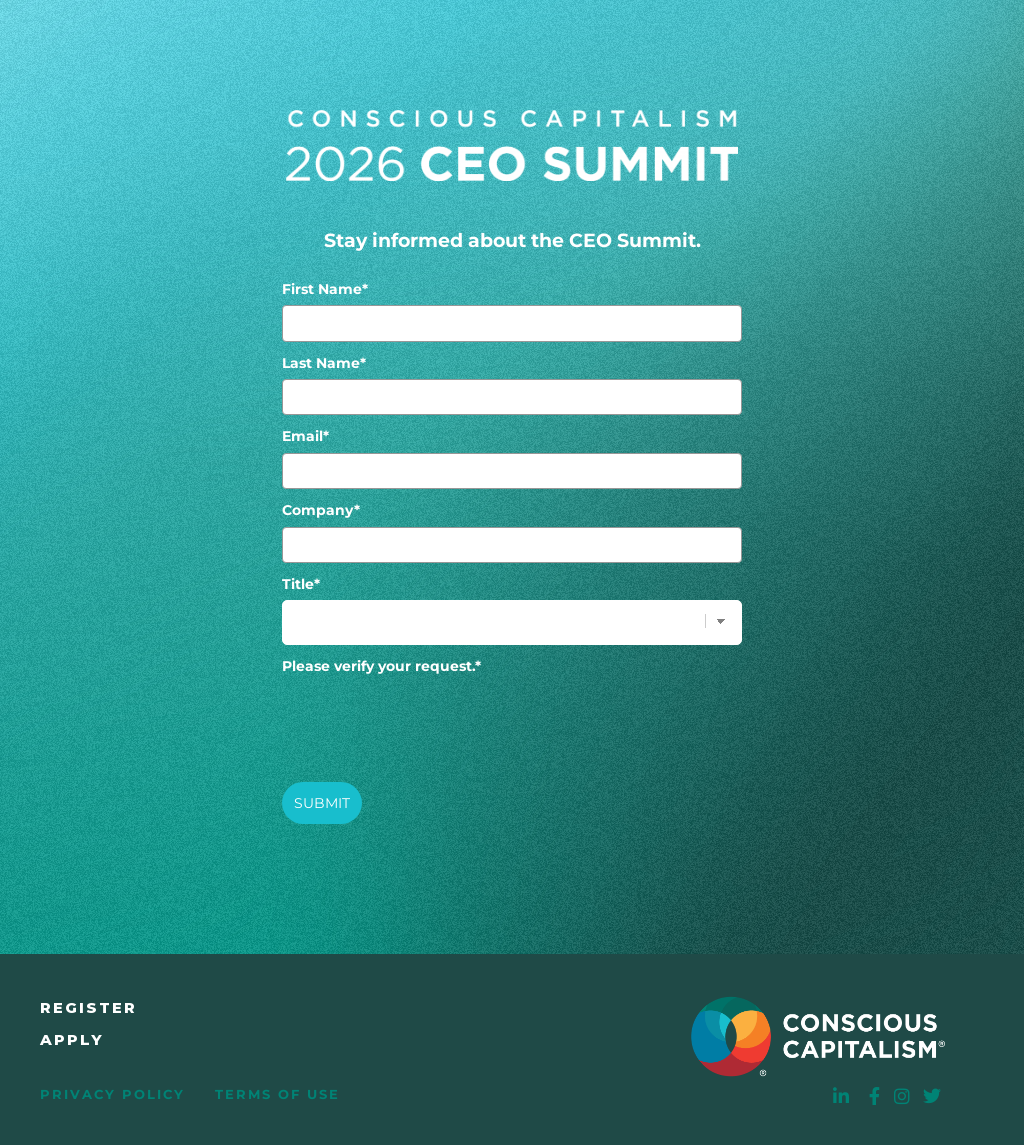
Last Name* (324, 363)
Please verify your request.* (381, 666)
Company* (321, 510)
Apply (72, 1039)
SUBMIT (322, 803)
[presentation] (434, 721)
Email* (305, 436)
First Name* (325, 289)
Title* (301, 584)
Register (88, 1007)
